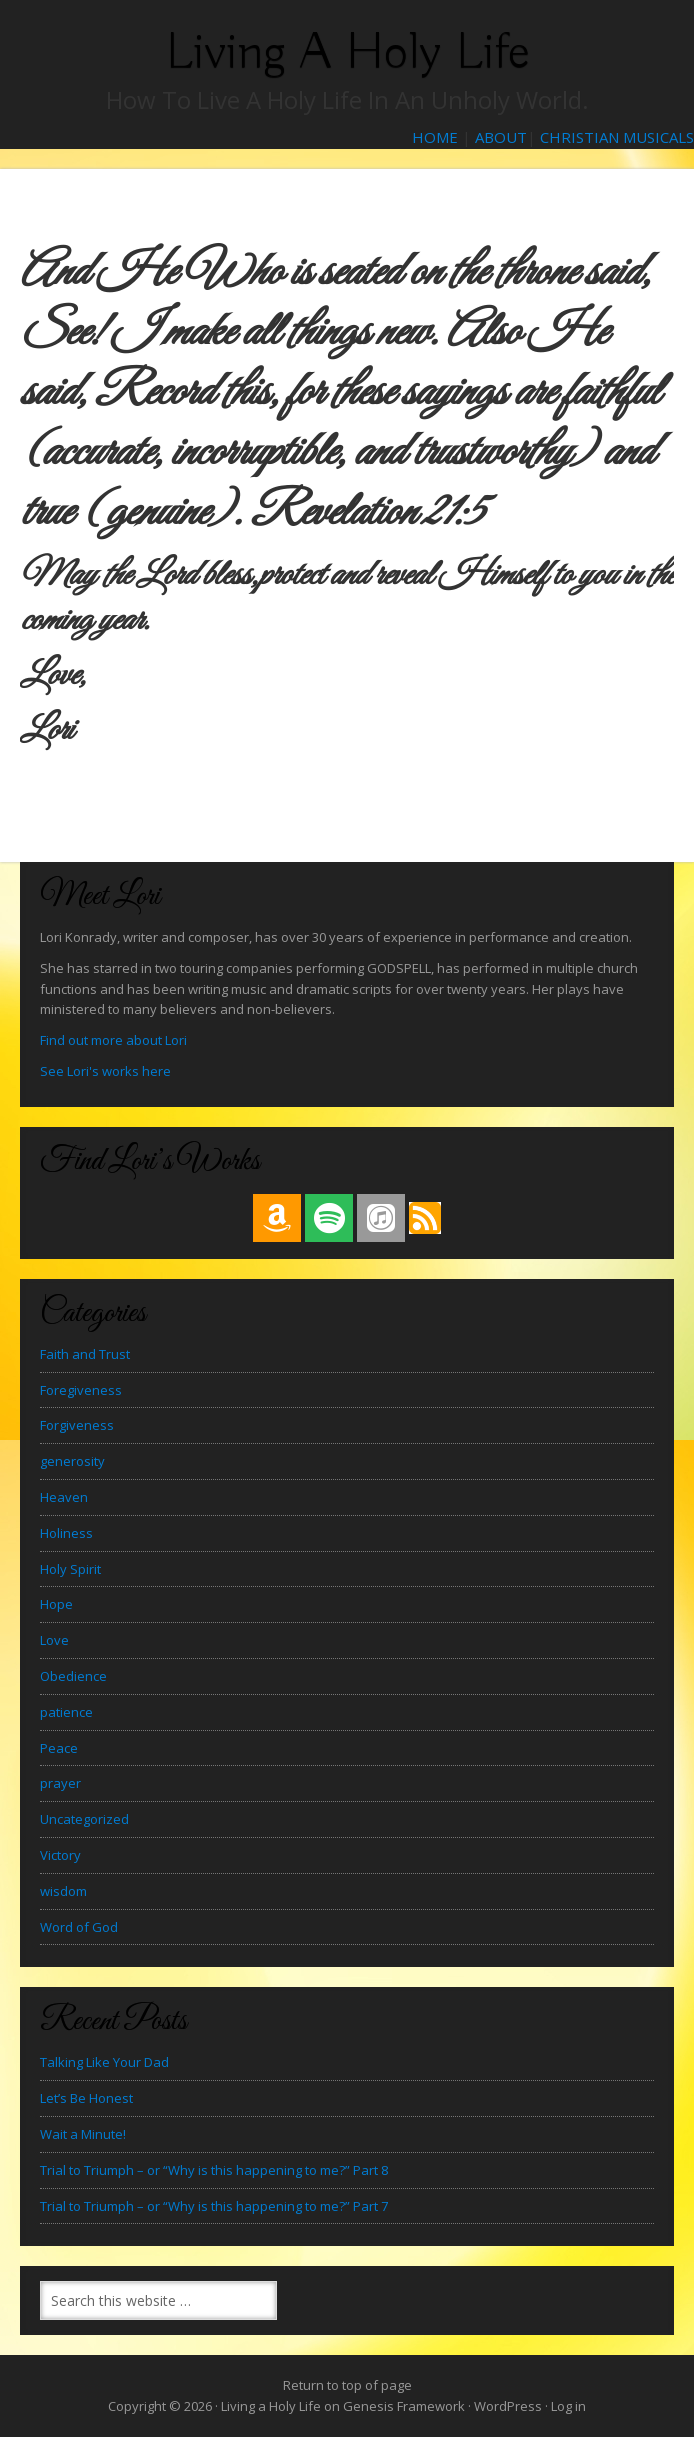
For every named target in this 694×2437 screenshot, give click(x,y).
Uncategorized (84, 1819)
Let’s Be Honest (86, 2098)
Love (54, 1640)
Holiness (66, 1533)
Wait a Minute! (83, 2134)
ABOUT (501, 137)
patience (66, 1712)
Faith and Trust (85, 1354)
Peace (59, 1748)
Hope (56, 1604)
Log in (568, 2406)
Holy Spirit (70, 1569)
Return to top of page (347, 2385)
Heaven (64, 1497)
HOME (435, 137)
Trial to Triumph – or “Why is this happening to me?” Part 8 (214, 2170)
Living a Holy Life (347, 52)
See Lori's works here (105, 1071)
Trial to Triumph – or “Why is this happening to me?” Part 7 (214, 2206)
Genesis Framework (404, 2406)
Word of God (79, 1927)
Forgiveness (77, 1425)
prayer (60, 1783)
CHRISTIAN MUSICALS (617, 137)
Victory (60, 1855)
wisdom (63, 1891)
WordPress (508, 2406)
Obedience (73, 1676)
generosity (72, 1461)
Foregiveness (81, 1390)
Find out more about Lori (113, 1040)
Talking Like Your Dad (104, 2062)
